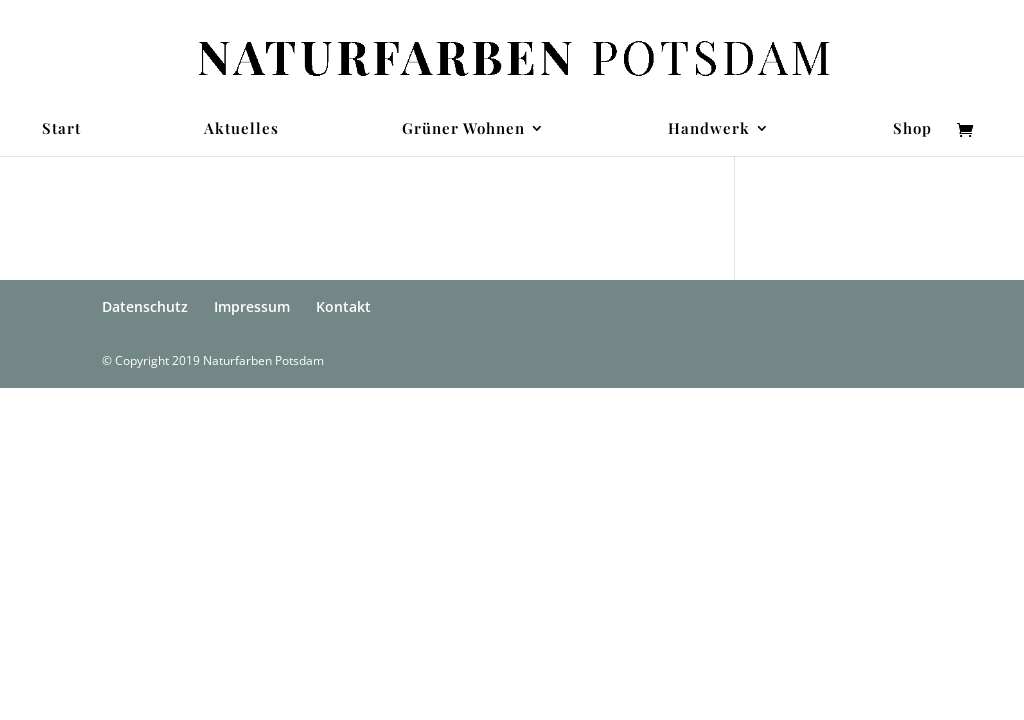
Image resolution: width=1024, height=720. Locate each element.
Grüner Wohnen (463, 129)
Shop (912, 129)
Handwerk (709, 129)
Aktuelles (241, 129)
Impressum (252, 306)
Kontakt (343, 306)
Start (61, 129)
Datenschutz (145, 306)
